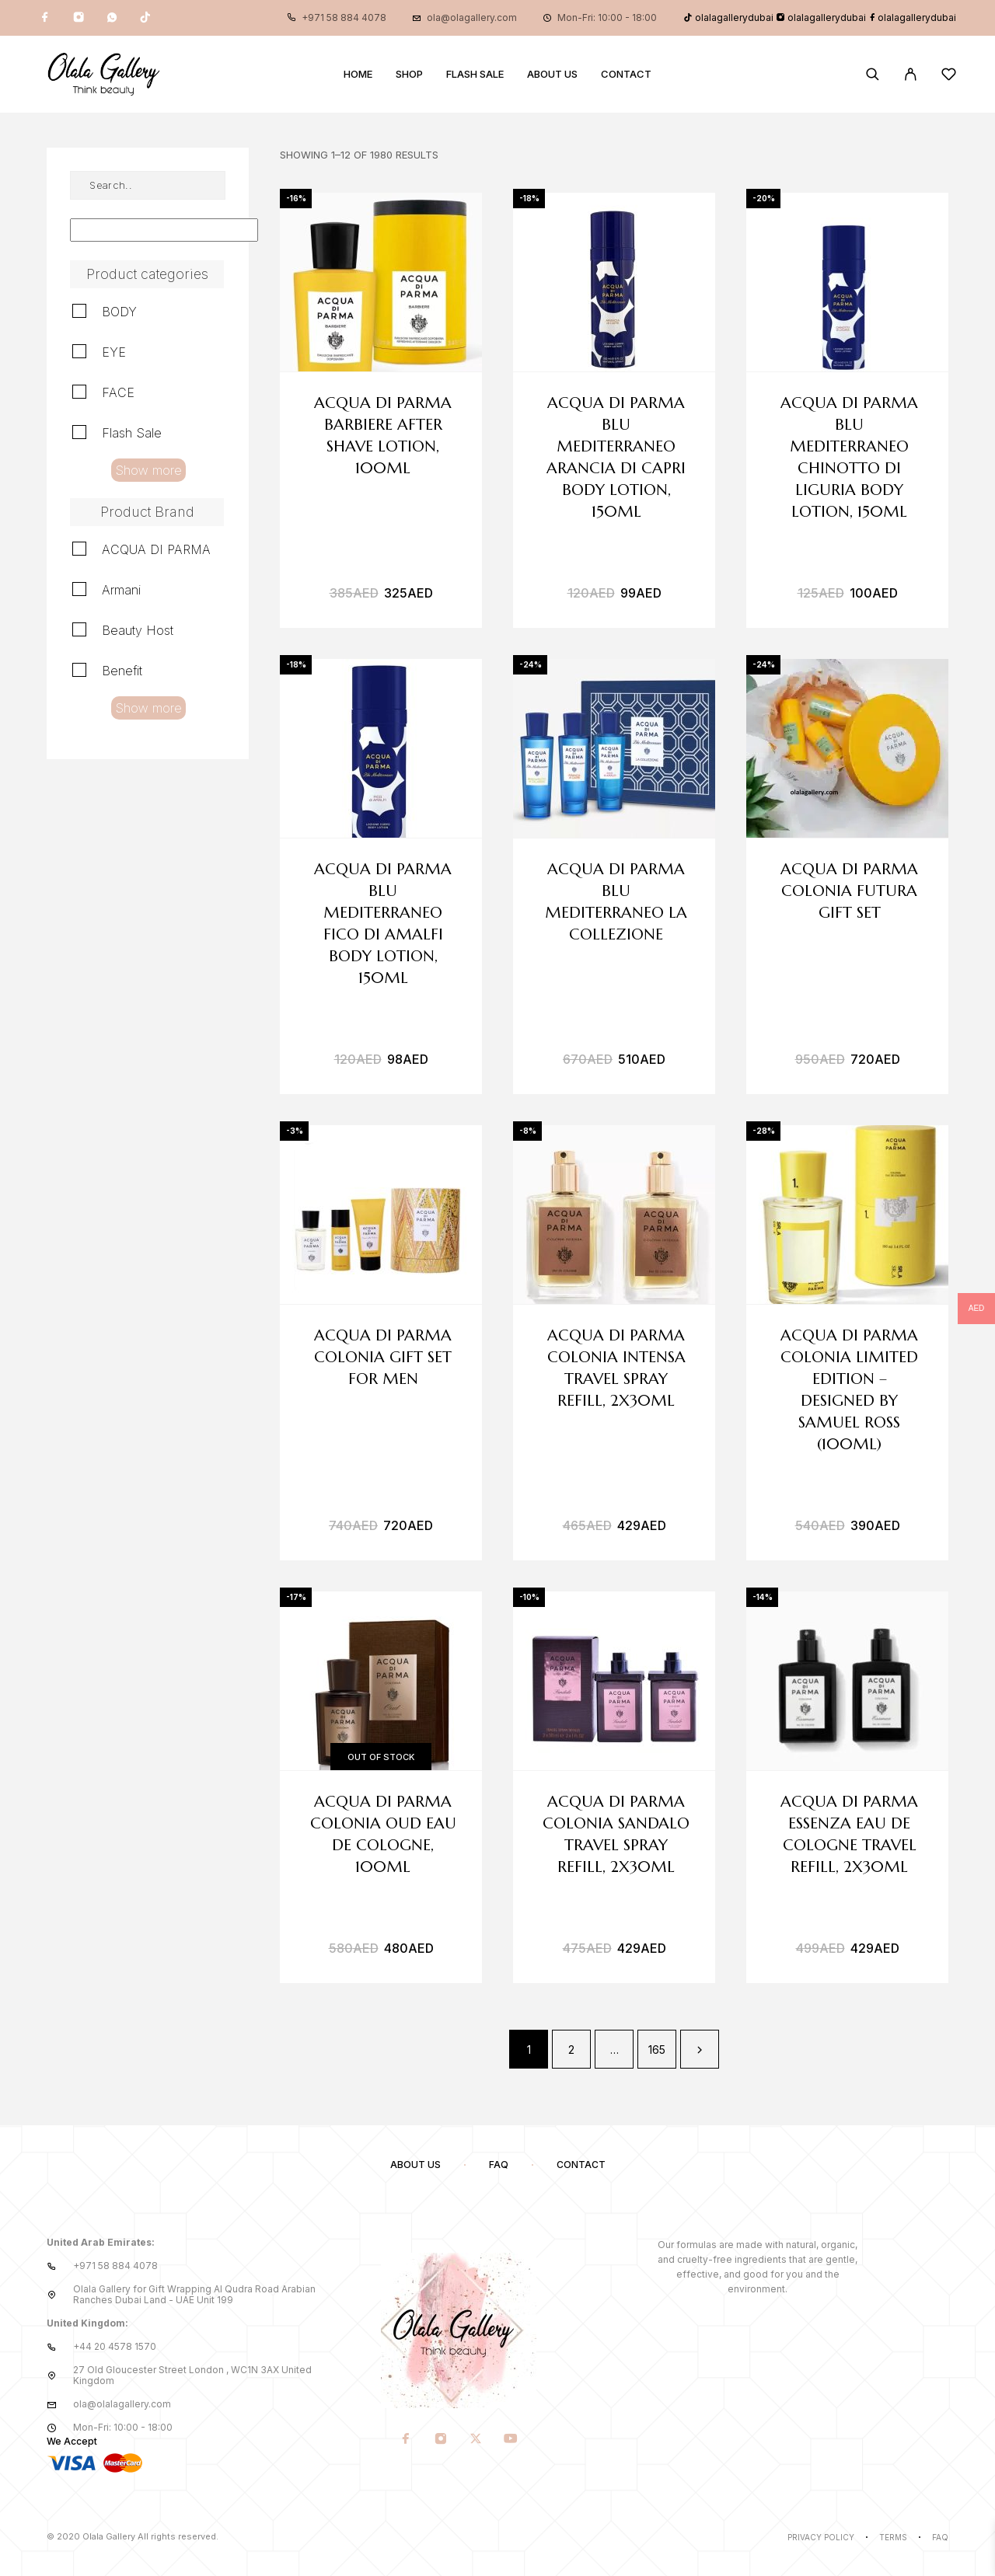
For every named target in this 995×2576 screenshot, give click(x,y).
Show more (148, 470)
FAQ (498, 2164)
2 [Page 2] (571, 2049)
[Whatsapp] (112, 18)
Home (358, 74)
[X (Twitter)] (476, 2439)
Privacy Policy (820, 2537)
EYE (114, 352)
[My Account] (911, 74)
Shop (409, 74)
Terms (893, 2537)
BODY (119, 311)
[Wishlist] (949, 76)
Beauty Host (137, 630)
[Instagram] (78, 18)
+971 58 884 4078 (344, 17)
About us (552, 74)
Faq (940, 2537)
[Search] (873, 74)
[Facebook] (45, 18)
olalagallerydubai (728, 17)
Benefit (122, 670)
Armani (121, 590)
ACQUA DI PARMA (156, 549)
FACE (118, 392)
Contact (626, 74)
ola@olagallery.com (472, 17)
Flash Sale (475, 74)
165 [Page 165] (656, 2049)
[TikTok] (145, 18)
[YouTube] (511, 2439)
